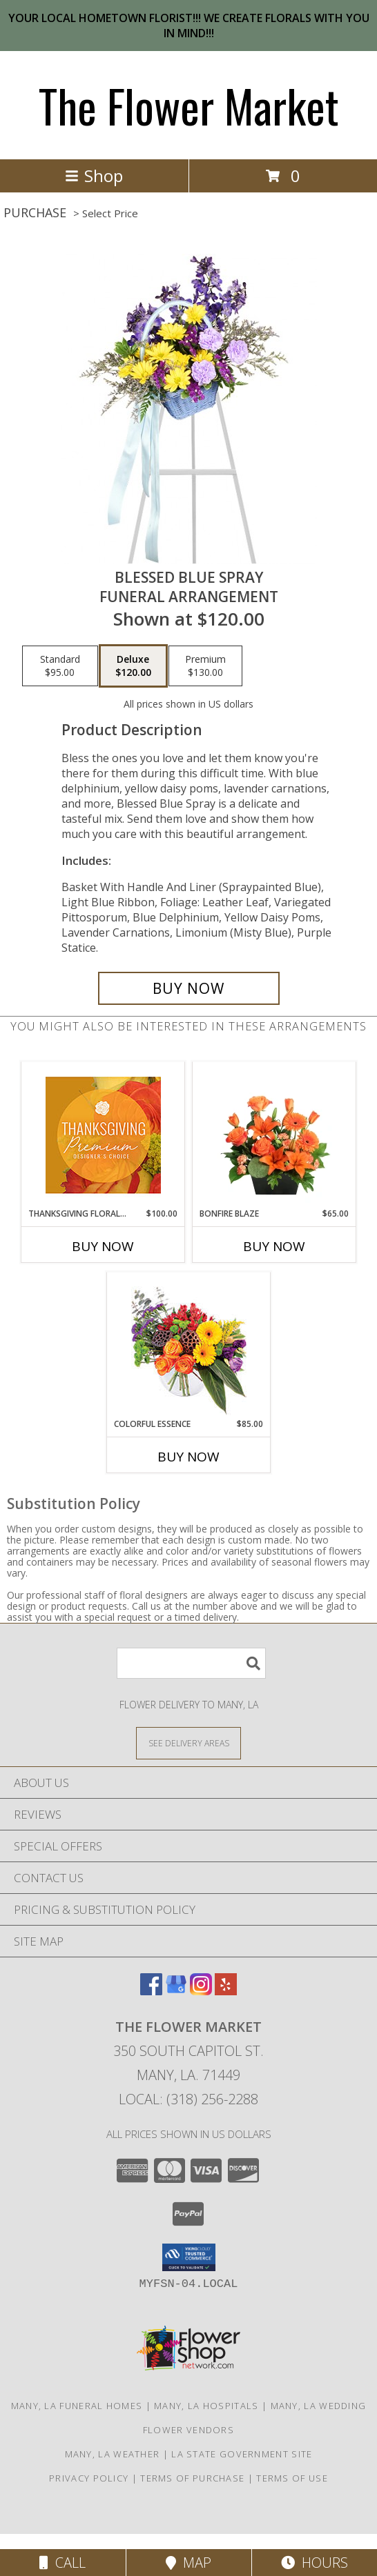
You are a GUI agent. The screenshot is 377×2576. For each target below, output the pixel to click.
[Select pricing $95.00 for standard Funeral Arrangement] (60, 666)
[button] (188, 2257)
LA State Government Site (241, 2454)
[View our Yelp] (226, 1991)
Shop (94, 175)
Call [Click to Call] (62, 2562)
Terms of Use (292, 2478)
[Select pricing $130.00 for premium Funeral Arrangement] (205, 666)
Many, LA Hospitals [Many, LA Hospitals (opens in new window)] (206, 2405)
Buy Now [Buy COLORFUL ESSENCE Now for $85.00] (188, 1457)
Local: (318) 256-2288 (188, 2099)
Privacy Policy (88, 2478)
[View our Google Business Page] (176, 1991)
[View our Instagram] (201, 1991)
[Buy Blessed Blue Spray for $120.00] (189, 988)
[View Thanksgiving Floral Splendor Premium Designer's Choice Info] (103, 1135)
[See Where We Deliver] (188, 1742)
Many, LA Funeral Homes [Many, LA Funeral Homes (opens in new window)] (77, 2405)
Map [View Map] (188, 2562)
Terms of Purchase (192, 2478)
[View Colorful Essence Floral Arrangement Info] (188, 1345)
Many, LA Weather (112, 2454)
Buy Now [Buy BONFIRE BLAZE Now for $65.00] (274, 1246)
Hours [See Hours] (314, 2562)
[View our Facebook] (151, 1991)
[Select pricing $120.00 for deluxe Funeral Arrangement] (133, 666)
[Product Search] (191, 1663)
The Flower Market (189, 105)
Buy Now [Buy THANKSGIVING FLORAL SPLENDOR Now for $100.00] (103, 1246)
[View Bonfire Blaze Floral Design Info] (274, 1134)
